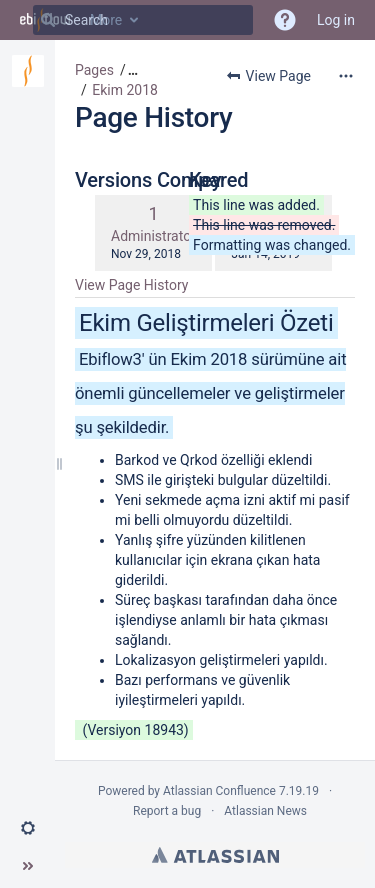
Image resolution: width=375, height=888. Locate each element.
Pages (94, 70)
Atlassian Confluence (219, 791)
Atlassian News (265, 811)
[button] (28, 828)
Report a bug (167, 811)
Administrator (153, 236)
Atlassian (215, 855)
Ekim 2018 (125, 90)
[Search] (48, 20)
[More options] (346, 76)
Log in (336, 20)
